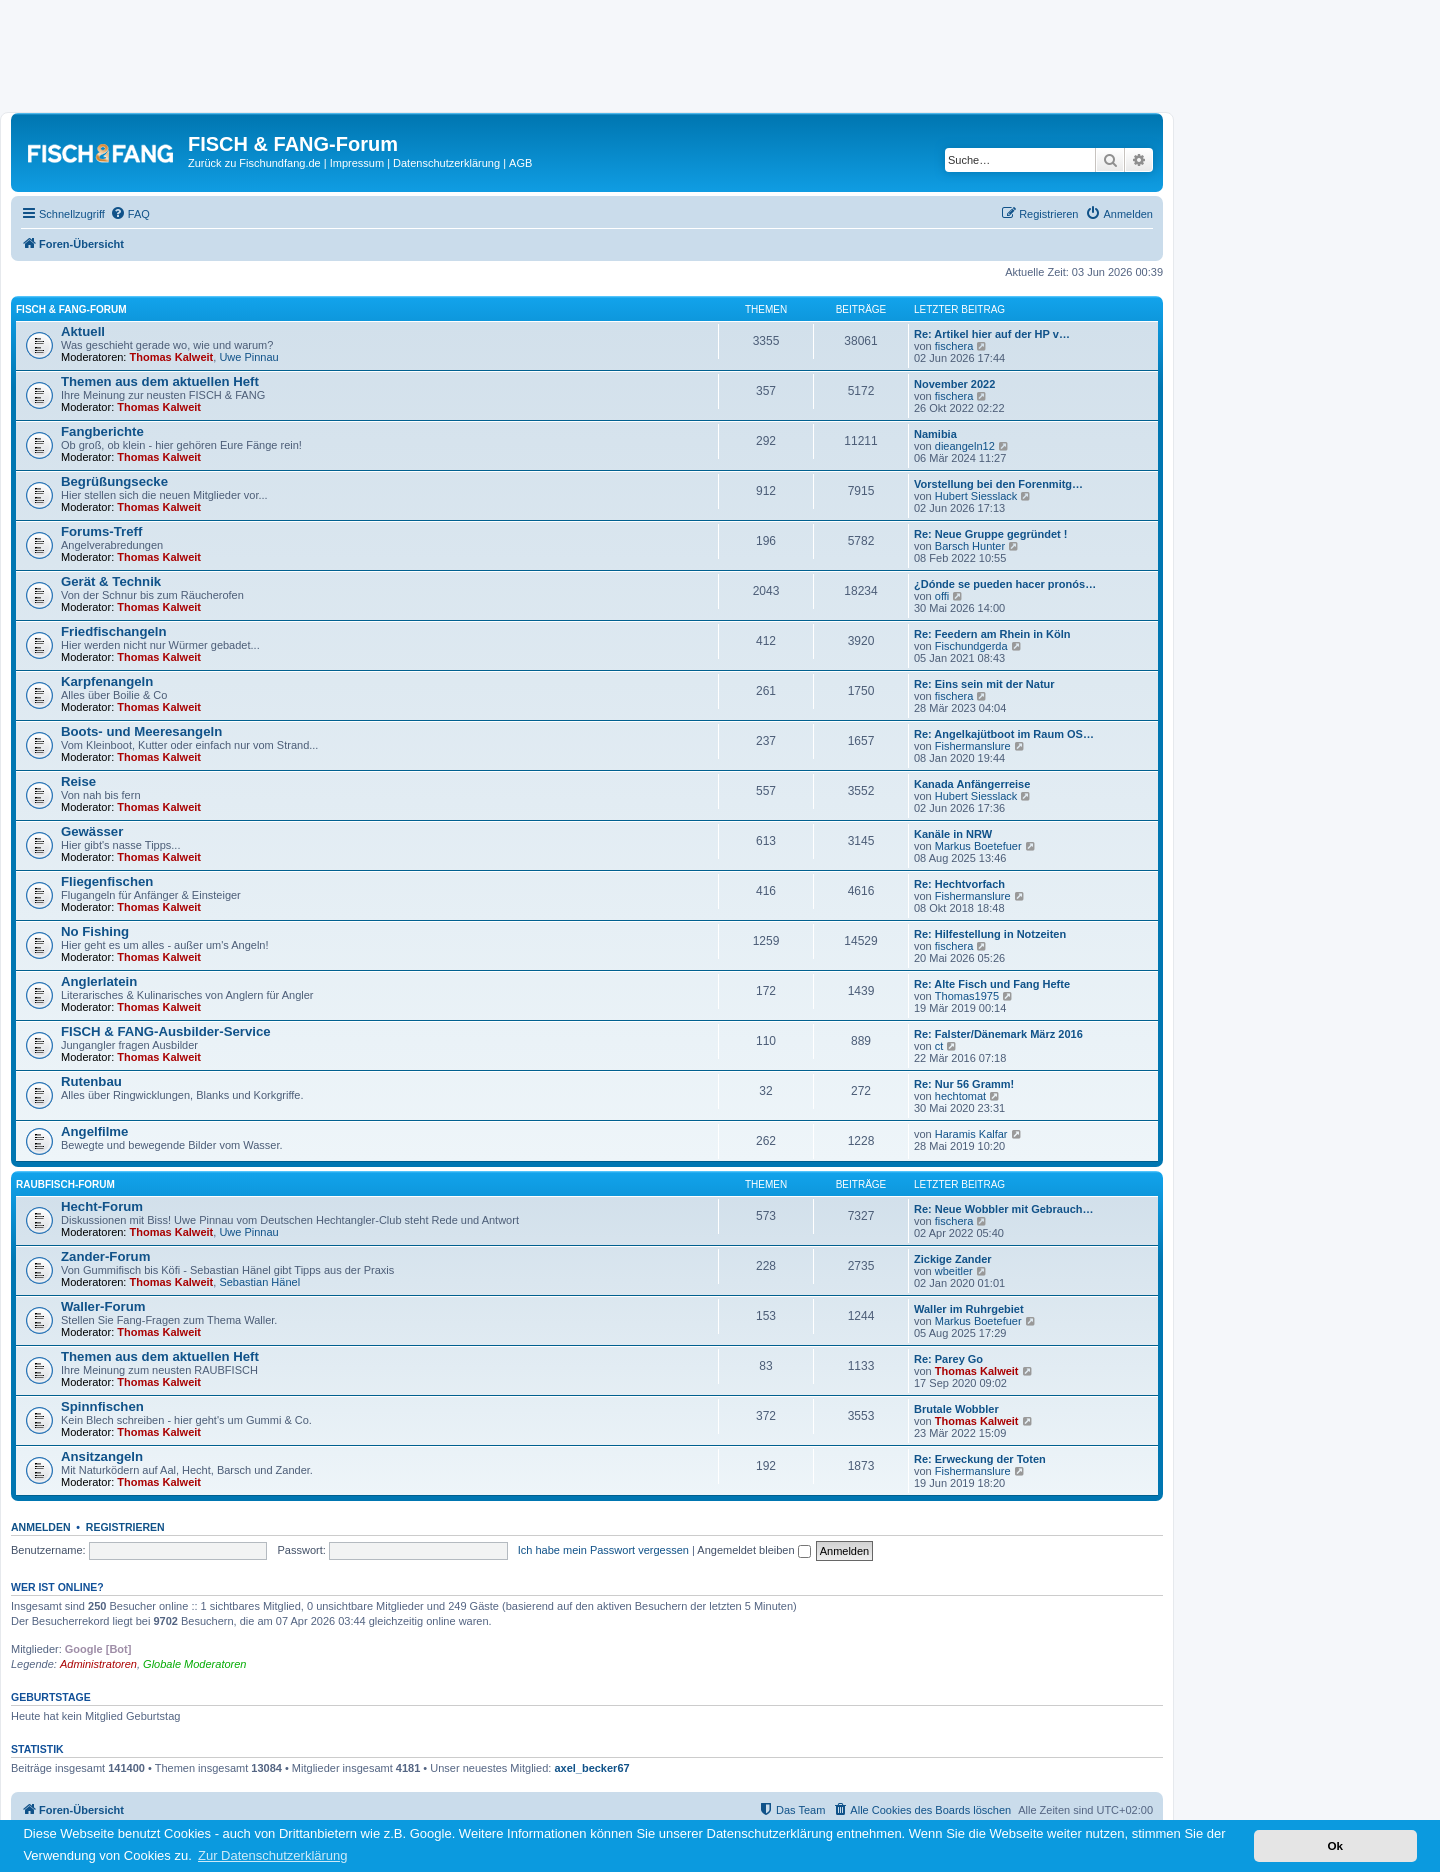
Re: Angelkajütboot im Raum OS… (1004, 734)
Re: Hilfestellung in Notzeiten (990, 934)
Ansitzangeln (102, 1456)
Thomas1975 (967, 996)
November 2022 (954, 384)
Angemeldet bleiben (753, 1550)
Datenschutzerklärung (446, 163)
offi (942, 596)
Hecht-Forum (102, 1206)
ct (939, 1046)
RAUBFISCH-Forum (65, 1184)
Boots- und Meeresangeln (141, 731)
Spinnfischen (102, 1406)
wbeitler (954, 1271)
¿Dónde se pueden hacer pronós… (1005, 584)
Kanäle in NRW (953, 834)
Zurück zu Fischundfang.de (254, 163)
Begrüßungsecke (114, 481)
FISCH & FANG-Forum (71, 309)
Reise (78, 781)
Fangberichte (102, 431)
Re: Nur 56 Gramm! (964, 1084)
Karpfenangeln (107, 681)
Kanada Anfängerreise (972, 784)
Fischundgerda (971, 646)
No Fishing (95, 931)
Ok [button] (1335, 1845)
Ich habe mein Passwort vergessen (603, 1550)
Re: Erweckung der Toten (980, 1459)
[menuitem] (130, 214)
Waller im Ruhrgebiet (969, 1309)
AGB (520, 163)
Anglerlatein (99, 981)
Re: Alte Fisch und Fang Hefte (992, 984)
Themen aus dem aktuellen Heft (160, 381)
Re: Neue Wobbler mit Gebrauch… (1004, 1209)
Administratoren (98, 1664)
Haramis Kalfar (971, 1134)
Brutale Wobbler (956, 1409)
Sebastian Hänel (259, 1282)
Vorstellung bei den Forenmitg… (998, 484)
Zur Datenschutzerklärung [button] (273, 1855)
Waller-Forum (103, 1306)
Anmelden (41, 1527)
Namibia (935, 434)
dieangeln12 (965, 446)
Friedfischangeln (114, 631)
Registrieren (125, 1527)
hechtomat (960, 1096)
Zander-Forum (105, 1256)
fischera (954, 346)
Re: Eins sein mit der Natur (984, 684)
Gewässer (92, 831)
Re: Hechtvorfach (959, 884)
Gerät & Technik (111, 581)
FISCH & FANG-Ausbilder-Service (166, 1031)
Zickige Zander (953, 1259)
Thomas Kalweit (172, 357)
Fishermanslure (973, 746)
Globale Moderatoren (194, 1664)
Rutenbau (91, 1081)
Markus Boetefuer (978, 846)
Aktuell (83, 331)
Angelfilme (94, 1131)
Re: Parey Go (948, 1359)
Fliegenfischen (107, 881)
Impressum (357, 163)
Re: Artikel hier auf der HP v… (992, 334)
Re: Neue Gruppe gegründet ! (990, 534)
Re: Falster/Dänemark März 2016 (998, 1034)
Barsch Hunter (970, 546)
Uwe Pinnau (248, 357)
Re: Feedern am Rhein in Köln (992, 634)
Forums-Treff (101, 531)
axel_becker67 (591, 1768)
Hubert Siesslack (976, 496)
